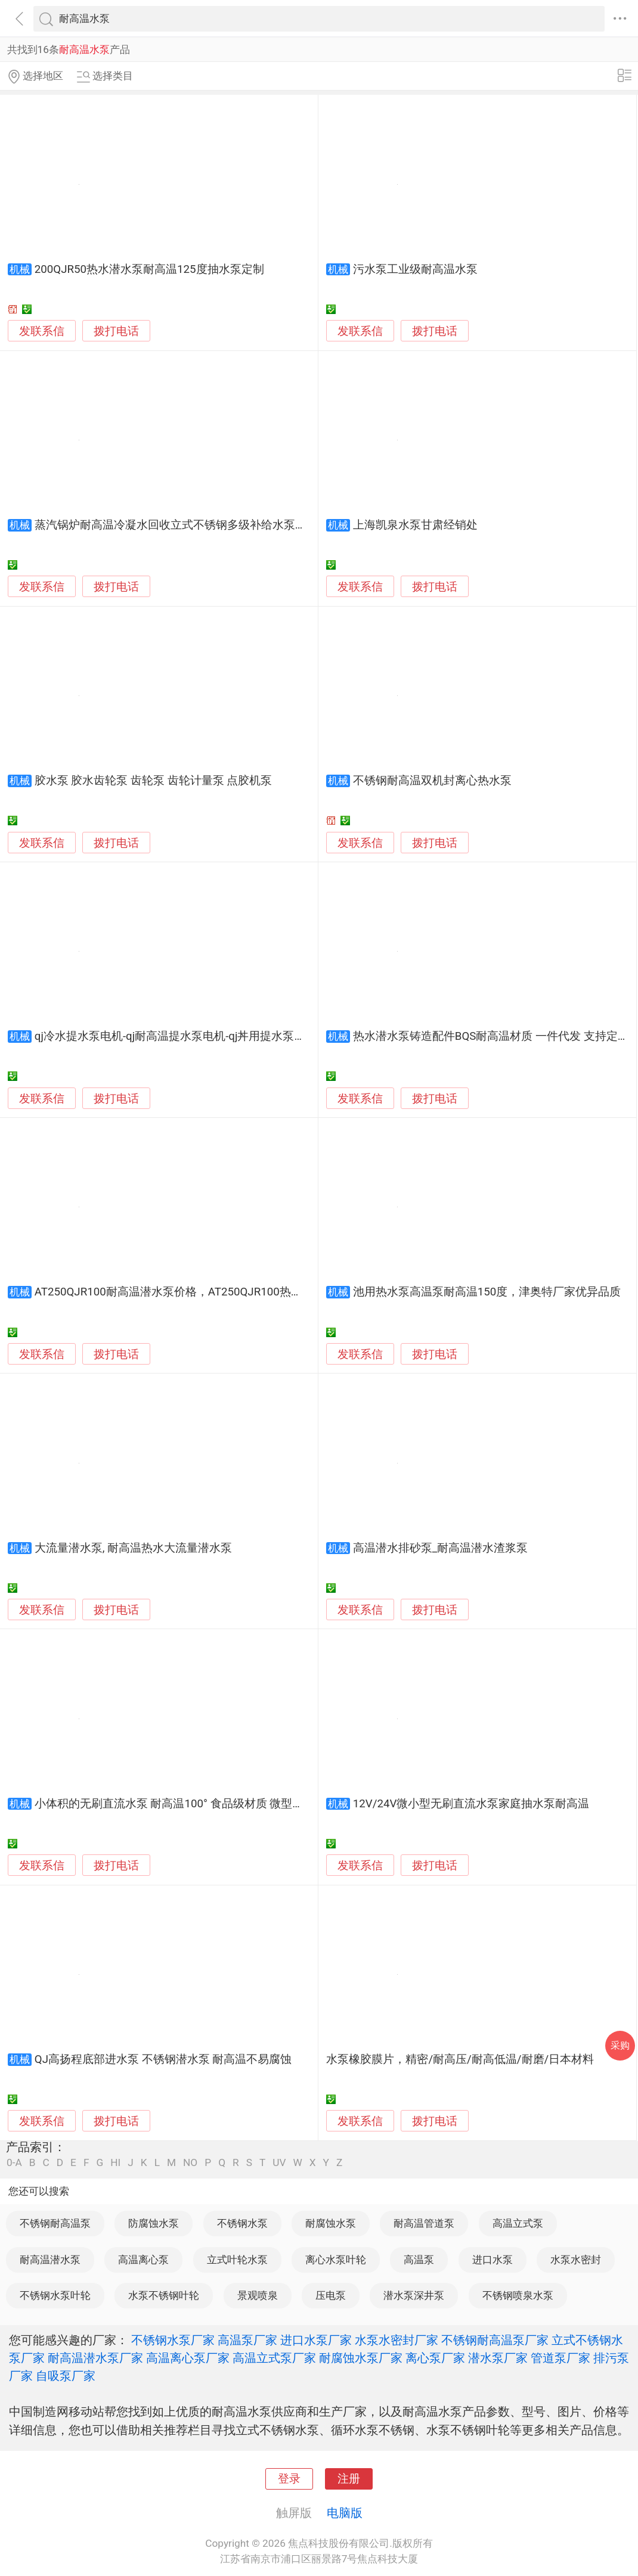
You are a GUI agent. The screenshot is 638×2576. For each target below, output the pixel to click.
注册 (348, 2478)
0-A (14, 2163)
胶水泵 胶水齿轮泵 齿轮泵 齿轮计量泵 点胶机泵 (153, 780)
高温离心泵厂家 (188, 2358)
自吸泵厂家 (65, 2376)
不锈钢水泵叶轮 (55, 2295)
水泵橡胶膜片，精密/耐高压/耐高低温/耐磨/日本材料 (460, 2059)
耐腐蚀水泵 (330, 2223)
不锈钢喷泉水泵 (517, 2295)
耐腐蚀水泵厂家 (360, 2358)
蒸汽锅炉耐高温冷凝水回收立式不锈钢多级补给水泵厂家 (176, 525)
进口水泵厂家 (316, 2340)
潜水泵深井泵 (413, 2295)
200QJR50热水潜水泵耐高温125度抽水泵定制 (149, 269)
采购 (620, 2045)
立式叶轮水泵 (237, 2260)
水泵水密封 (575, 2260)
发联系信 (41, 331)
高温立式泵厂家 (274, 2358)
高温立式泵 (518, 2223)
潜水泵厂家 (498, 2358)
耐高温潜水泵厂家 (95, 2358)
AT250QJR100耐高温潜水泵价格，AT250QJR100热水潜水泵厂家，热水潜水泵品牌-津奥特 (261, 1291)
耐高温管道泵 (424, 2223)
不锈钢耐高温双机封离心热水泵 (432, 780)
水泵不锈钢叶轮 (163, 2295)
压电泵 (330, 2295)
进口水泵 (492, 2260)
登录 (289, 2478)
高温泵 (419, 2260)
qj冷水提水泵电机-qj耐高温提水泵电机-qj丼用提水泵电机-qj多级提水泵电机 (221, 1036)
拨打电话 (116, 331)
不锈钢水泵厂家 (173, 2340)
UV (279, 2163)
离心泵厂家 (435, 2358)
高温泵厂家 (247, 2340)
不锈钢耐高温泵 (55, 2223)
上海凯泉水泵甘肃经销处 (415, 525)
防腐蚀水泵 (153, 2223)
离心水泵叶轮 (335, 2260)
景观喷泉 (257, 2295)
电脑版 (345, 2513)
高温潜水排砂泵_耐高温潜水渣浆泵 (440, 1548)
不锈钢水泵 (242, 2223)
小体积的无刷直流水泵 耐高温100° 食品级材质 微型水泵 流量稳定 (199, 1803)
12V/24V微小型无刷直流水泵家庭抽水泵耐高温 (471, 1803)
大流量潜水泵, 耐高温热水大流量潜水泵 (133, 1548)
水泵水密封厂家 (396, 2340)
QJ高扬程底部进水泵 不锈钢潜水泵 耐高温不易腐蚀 (163, 2059)
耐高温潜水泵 (50, 2260)
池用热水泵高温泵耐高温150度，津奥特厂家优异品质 (487, 1291)
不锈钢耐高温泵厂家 (495, 2340)
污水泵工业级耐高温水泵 (415, 269)
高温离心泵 (143, 2260)
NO (190, 2163)
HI (115, 2163)
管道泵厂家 (560, 2358)
